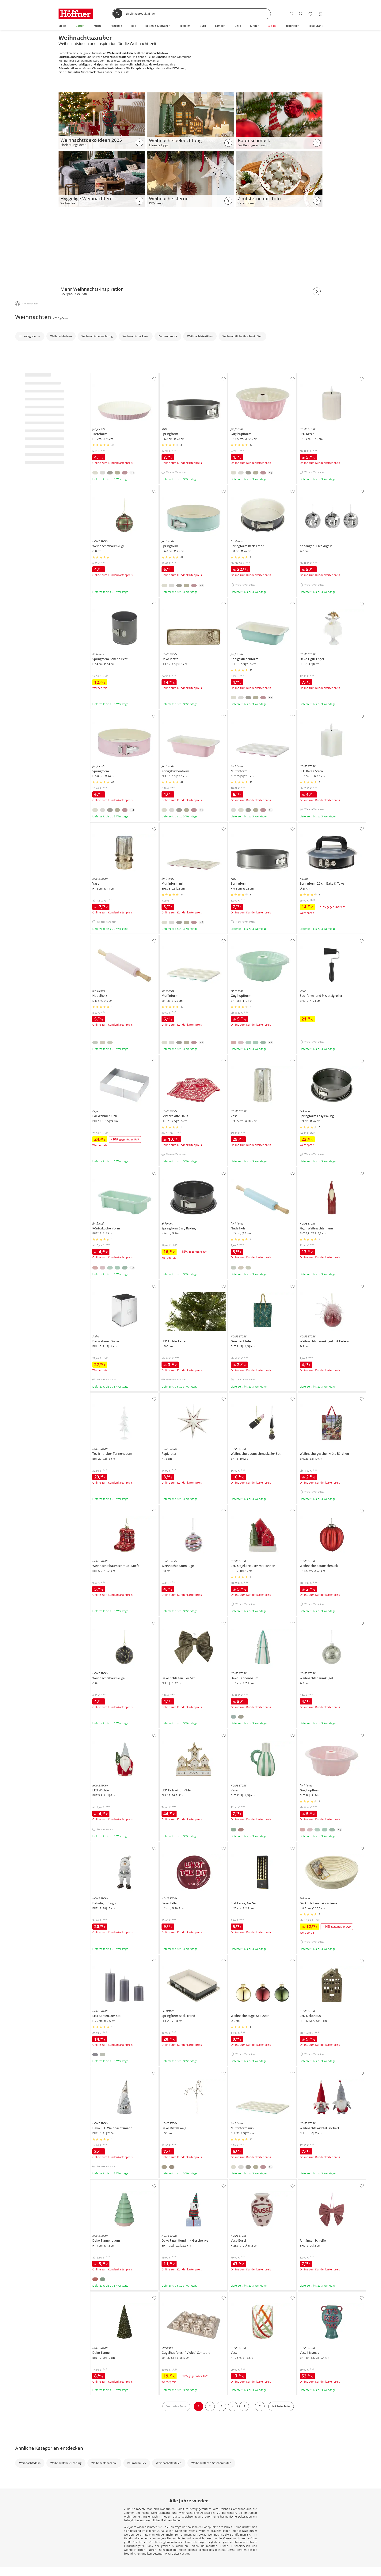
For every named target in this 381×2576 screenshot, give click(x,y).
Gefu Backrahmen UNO (105, 1056)
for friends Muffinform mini (177, 824)
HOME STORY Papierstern (176, 1394)
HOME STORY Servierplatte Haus (180, 1056)
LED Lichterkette (170, 1281)
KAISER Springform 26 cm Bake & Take (322, 824)
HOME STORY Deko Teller (176, 1843)
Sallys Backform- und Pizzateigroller (320, 936)
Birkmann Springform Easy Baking (319, 1056)
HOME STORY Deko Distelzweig (179, 2068)
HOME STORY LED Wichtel (106, 1730)
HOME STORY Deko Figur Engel (317, 599)
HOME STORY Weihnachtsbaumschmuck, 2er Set (260, 1394)
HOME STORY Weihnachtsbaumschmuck (323, 1506)
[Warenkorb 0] (320, 14)
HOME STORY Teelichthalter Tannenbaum (117, 1394)
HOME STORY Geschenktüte (246, 1281)
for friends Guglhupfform (245, 374)
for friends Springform (174, 486)
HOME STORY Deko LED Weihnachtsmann (116, 2068)
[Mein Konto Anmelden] (300, 14)
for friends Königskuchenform (248, 599)
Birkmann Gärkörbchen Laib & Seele (321, 1843)
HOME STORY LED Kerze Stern (317, 711)
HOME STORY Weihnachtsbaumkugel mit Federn (329, 1281)
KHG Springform (170, 374)
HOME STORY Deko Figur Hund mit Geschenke (189, 2181)
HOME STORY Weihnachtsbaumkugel (114, 486)
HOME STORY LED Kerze (313, 374)
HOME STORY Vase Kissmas (315, 2293)
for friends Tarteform (103, 374)
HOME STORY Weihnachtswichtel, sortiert (324, 2068)
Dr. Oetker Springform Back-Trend (250, 486)
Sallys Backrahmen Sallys (106, 1281)
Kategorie (29, 336)
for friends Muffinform (243, 711)
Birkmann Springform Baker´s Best (112, 599)
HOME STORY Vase (102, 824)
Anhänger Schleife (309, 2181)
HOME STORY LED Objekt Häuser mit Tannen (257, 1506)
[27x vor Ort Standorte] (291, 14)
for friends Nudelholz (104, 936)
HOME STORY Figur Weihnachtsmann (321, 1168)
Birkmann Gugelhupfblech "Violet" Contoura (188, 2293)
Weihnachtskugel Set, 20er (246, 1956)
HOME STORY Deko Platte (176, 599)
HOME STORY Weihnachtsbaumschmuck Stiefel (120, 1506)
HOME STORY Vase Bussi (244, 2181)
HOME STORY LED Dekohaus (316, 1956)
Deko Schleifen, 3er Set (174, 1618)
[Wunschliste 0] (310, 13)
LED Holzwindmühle (172, 1730)
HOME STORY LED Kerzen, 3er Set (111, 1956)
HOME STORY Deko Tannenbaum (250, 1618)
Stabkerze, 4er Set (240, 1843)
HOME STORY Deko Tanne (106, 2293)
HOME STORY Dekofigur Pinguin (110, 1843)
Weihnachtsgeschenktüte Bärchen (319, 1394)
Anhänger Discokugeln (312, 486)
